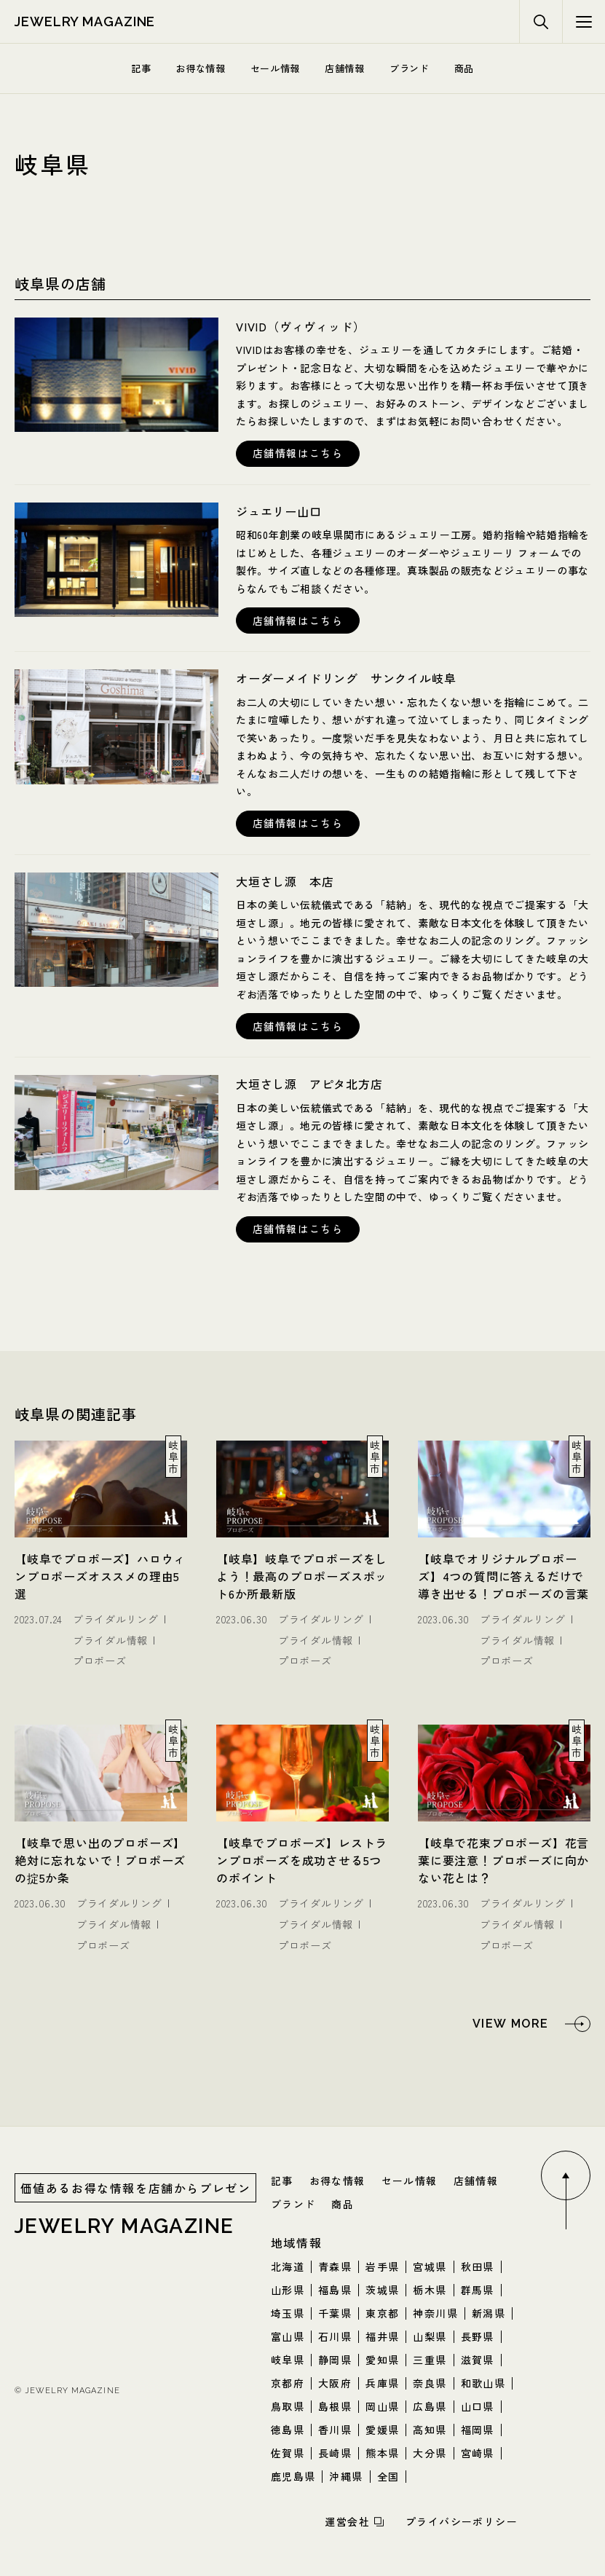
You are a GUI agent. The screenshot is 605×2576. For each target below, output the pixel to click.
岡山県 (382, 2406)
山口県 (477, 2406)
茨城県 (382, 2289)
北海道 (287, 2266)
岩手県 (382, 2266)
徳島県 (287, 2429)
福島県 (335, 2289)
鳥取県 (287, 2406)
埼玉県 (287, 2313)
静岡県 (335, 2359)
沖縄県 (346, 2476)
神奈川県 (435, 2313)
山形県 (287, 2289)
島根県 (335, 2406)
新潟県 (488, 2313)
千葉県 (335, 2313)
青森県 (335, 2266)
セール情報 (275, 68)
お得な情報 (200, 68)
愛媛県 (382, 2429)
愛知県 (382, 2359)
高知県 (429, 2429)
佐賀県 (287, 2453)
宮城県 (429, 2266)
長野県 (477, 2336)
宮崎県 (477, 2453)
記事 (141, 68)
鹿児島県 (293, 2476)
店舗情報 (345, 68)
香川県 (335, 2429)
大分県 (429, 2453)
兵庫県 (382, 2383)
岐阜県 (287, 2359)
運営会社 (347, 2521)
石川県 (335, 2336)
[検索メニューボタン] (583, 22)
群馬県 (477, 2289)
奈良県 (429, 2383)
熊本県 (382, 2453)
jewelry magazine (85, 21)
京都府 (287, 2383)
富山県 (287, 2336)
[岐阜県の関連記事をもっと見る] (531, 2024)
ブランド (410, 68)
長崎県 (335, 2453)
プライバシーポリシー (462, 2521)
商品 (464, 68)
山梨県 (429, 2336)
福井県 (382, 2336)
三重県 (429, 2359)
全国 (388, 2476)
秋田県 (477, 2266)
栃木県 (429, 2289)
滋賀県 (477, 2359)
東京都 (382, 2313)
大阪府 (335, 2383)
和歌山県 (483, 2383)
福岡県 (477, 2429)
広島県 (429, 2406)
